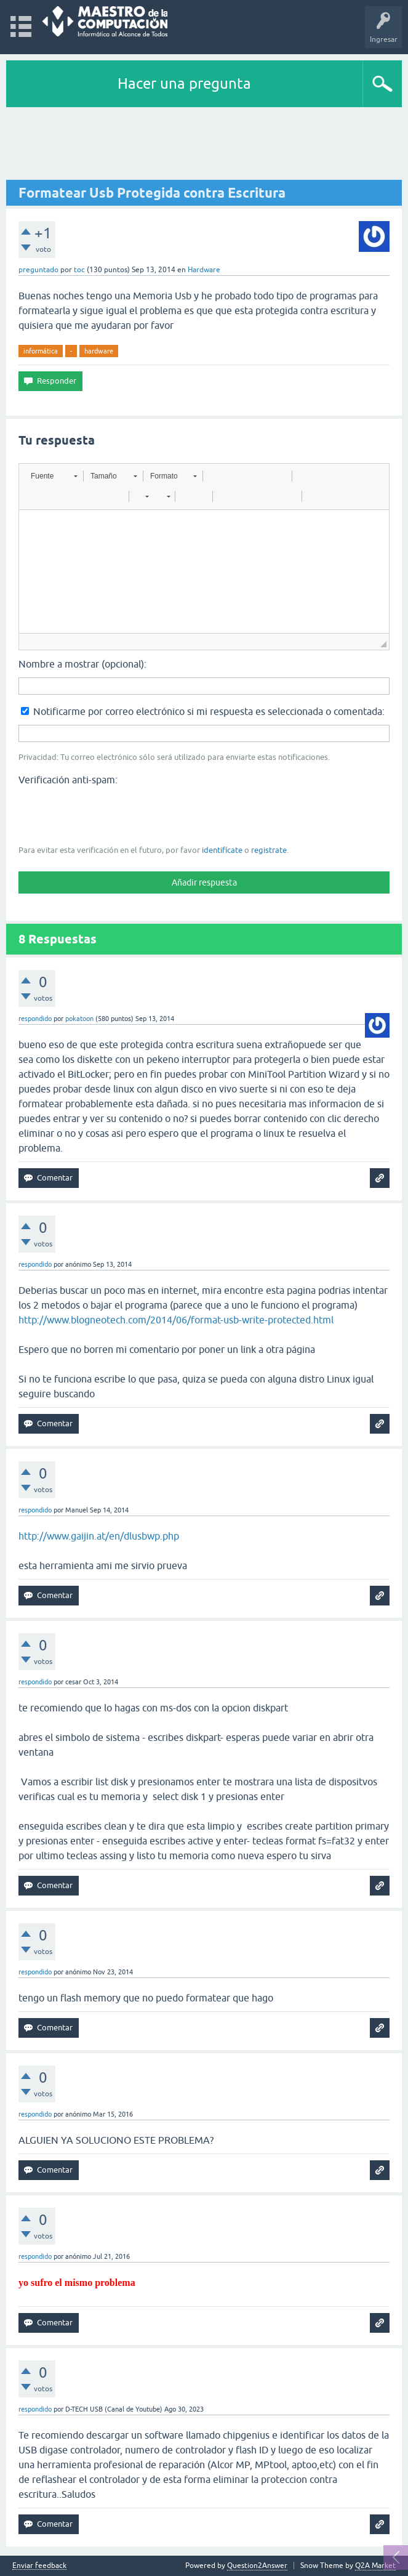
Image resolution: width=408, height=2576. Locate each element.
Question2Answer (257, 2565)
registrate (269, 850)
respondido (35, 1018)
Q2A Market (375, 2565)
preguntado (38, 269)
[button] (54, 476)
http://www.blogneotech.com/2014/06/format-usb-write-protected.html (176, 1319)
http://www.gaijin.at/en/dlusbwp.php (98, 1535)
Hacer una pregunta (184, 83)
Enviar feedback (39, 2566)
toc (79, 269)
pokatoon (79, 1018)
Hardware (204, 269)
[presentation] (112, 814)
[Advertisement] (204, 144)
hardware (98, 351)
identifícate (222, 850)
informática (40, 351)
